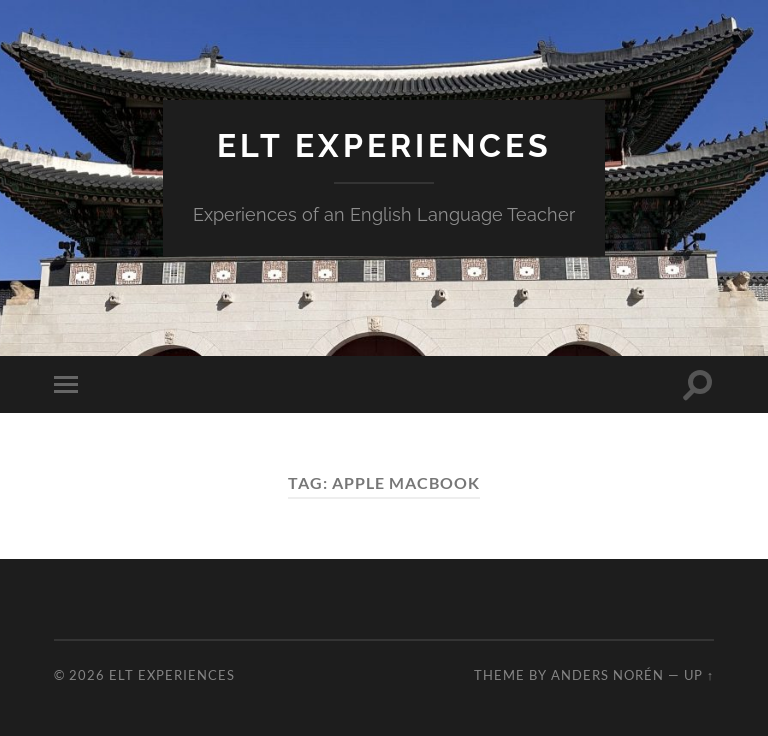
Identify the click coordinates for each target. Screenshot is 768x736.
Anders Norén (607, 675)
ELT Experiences (384, 145)
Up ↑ (699, 675)
